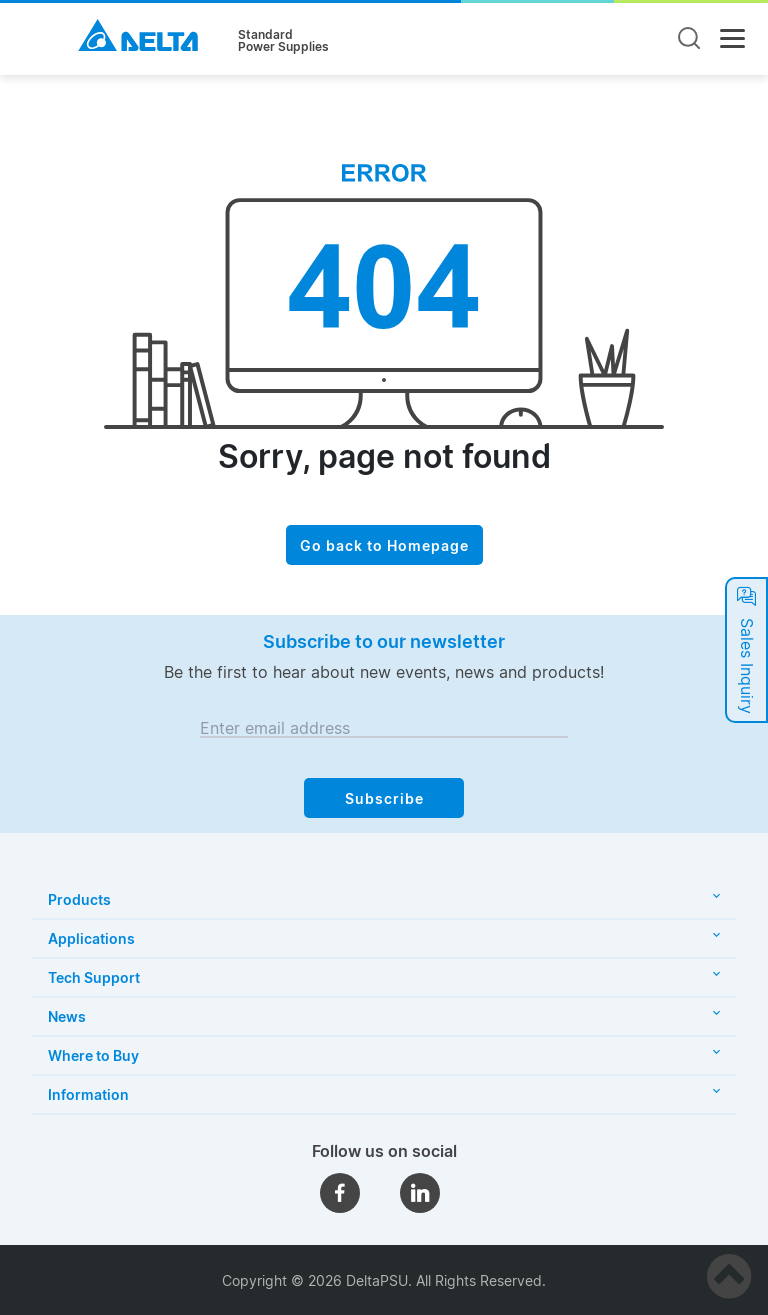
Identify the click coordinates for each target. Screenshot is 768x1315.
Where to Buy (384, 1055)
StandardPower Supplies (283, 41)
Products (384, 899)
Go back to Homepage (384, 545)
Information (384, 1094)
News (384, 1016)
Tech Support (384, 977)
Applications (384, 938)
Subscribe (384, 798)
